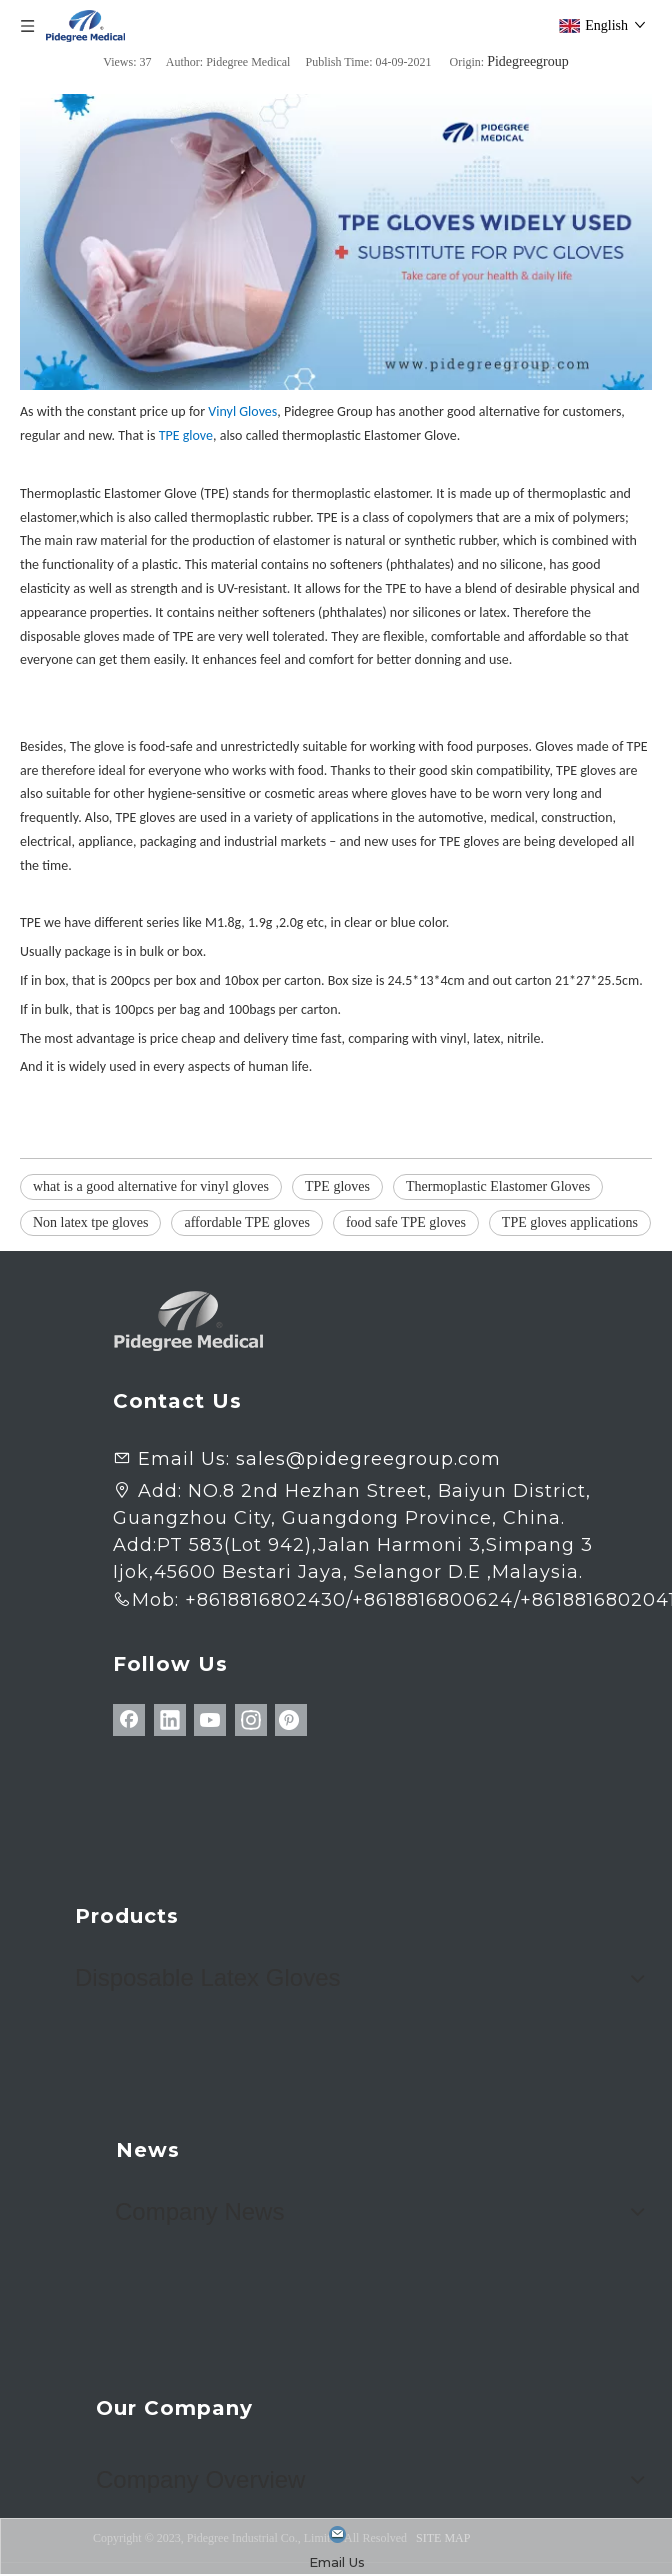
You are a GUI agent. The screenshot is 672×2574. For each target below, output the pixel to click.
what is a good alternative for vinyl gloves (151, 1186)
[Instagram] (251, 1720)
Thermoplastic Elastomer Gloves (498, 1186)
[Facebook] (129, 1720)
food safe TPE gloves (406, 1222)
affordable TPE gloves (246, 1222)
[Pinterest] (291, 1720)
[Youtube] (210, 1720)
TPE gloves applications (570, 1222)
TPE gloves (337, 1186)
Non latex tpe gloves (90, 1222)
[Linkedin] (170, 1720)
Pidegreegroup (528, 61)
